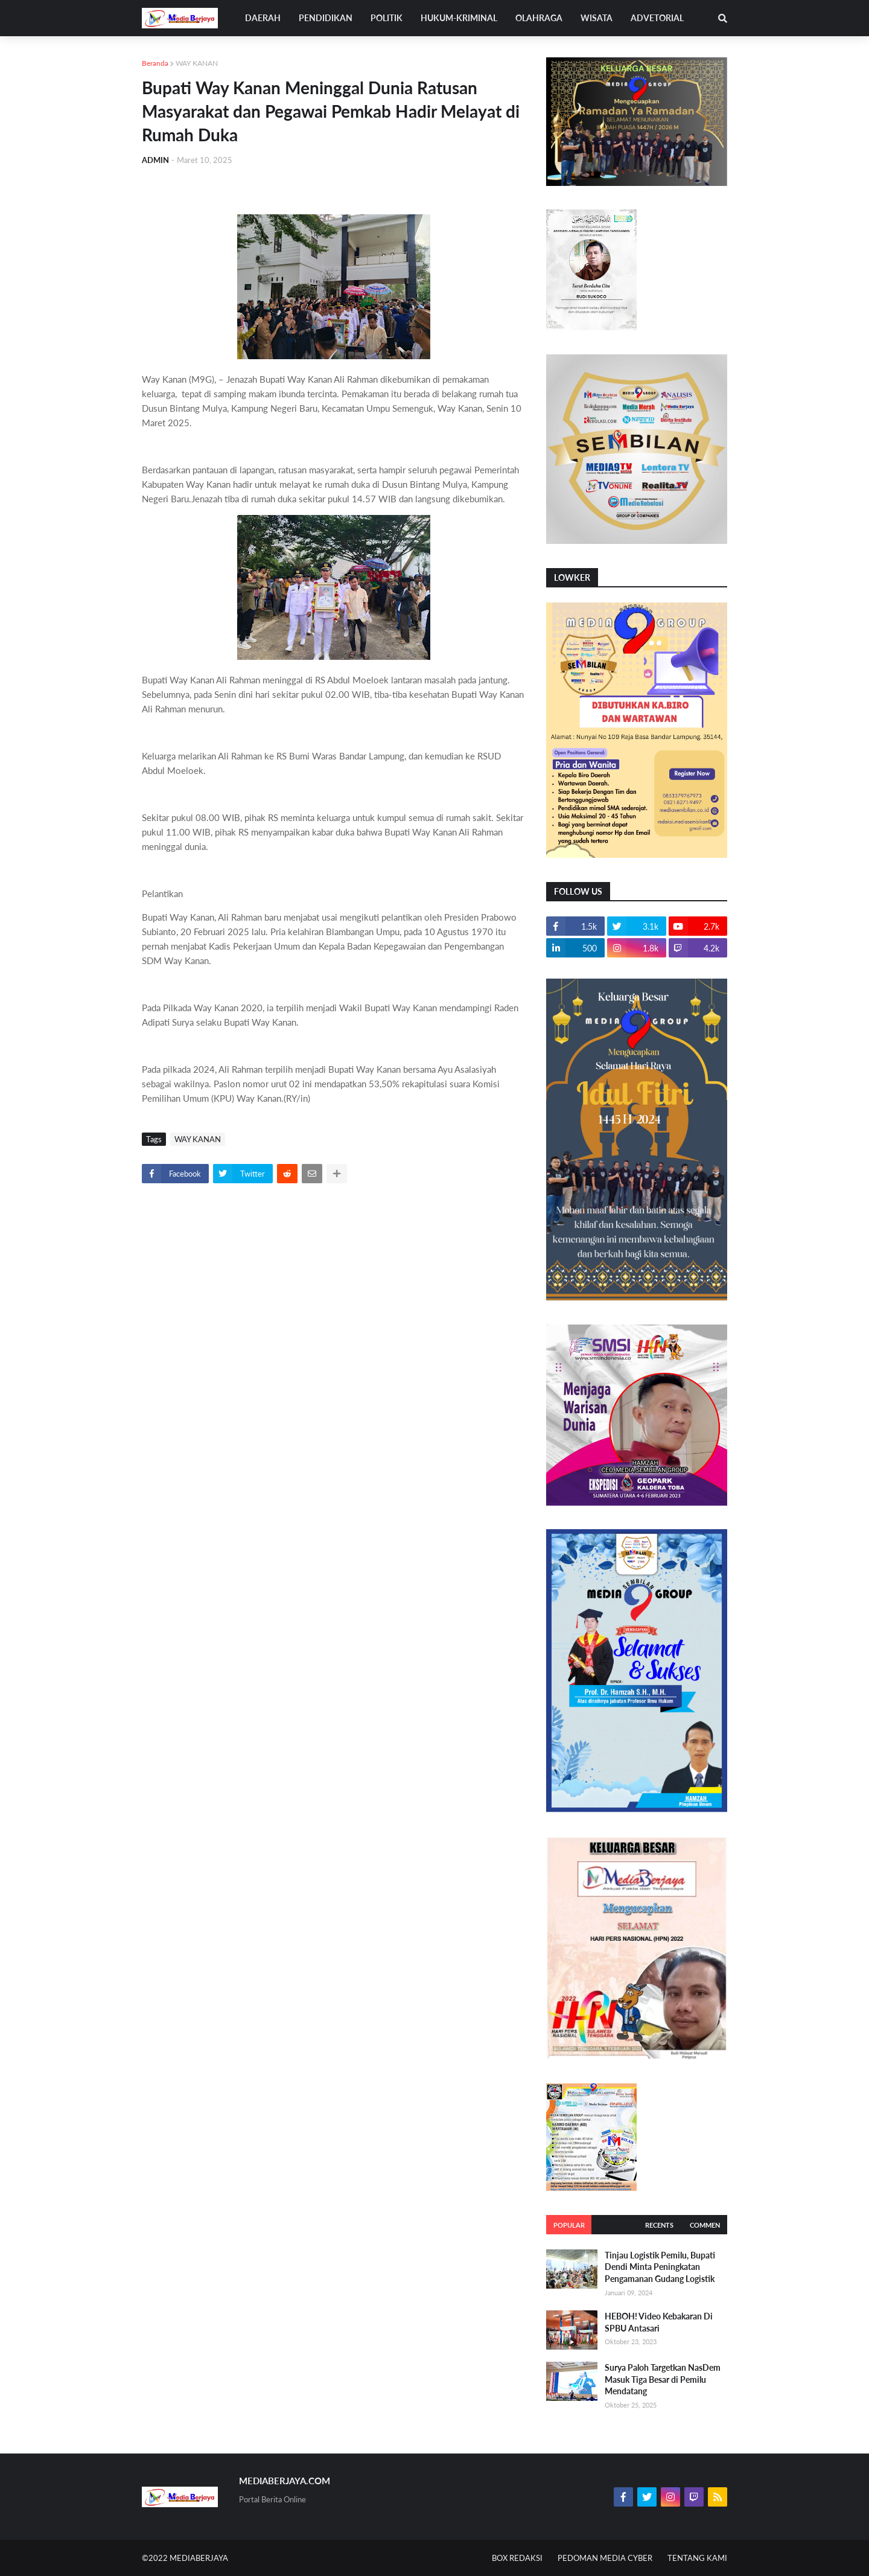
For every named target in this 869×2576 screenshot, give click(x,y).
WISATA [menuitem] (597, 18)
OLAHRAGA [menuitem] (538, 18)
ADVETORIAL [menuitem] (657, 18)
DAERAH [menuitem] (263, 18)
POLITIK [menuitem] (387, 18)
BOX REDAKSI (517, 2558)
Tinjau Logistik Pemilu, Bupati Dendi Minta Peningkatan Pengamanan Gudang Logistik (660, 2267)
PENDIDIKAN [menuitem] (325, 18)
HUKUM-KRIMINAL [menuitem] (459, 18)
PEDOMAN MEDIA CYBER (605, 2558)
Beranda (155, 63)
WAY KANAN (197, 63)
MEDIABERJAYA (199, 2558)
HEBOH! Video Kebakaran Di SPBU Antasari (659, 2322)
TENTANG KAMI (697, 2558)
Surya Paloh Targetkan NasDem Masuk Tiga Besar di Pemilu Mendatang (663, 2379)
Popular (569, 2225)
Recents (659, 2225)
